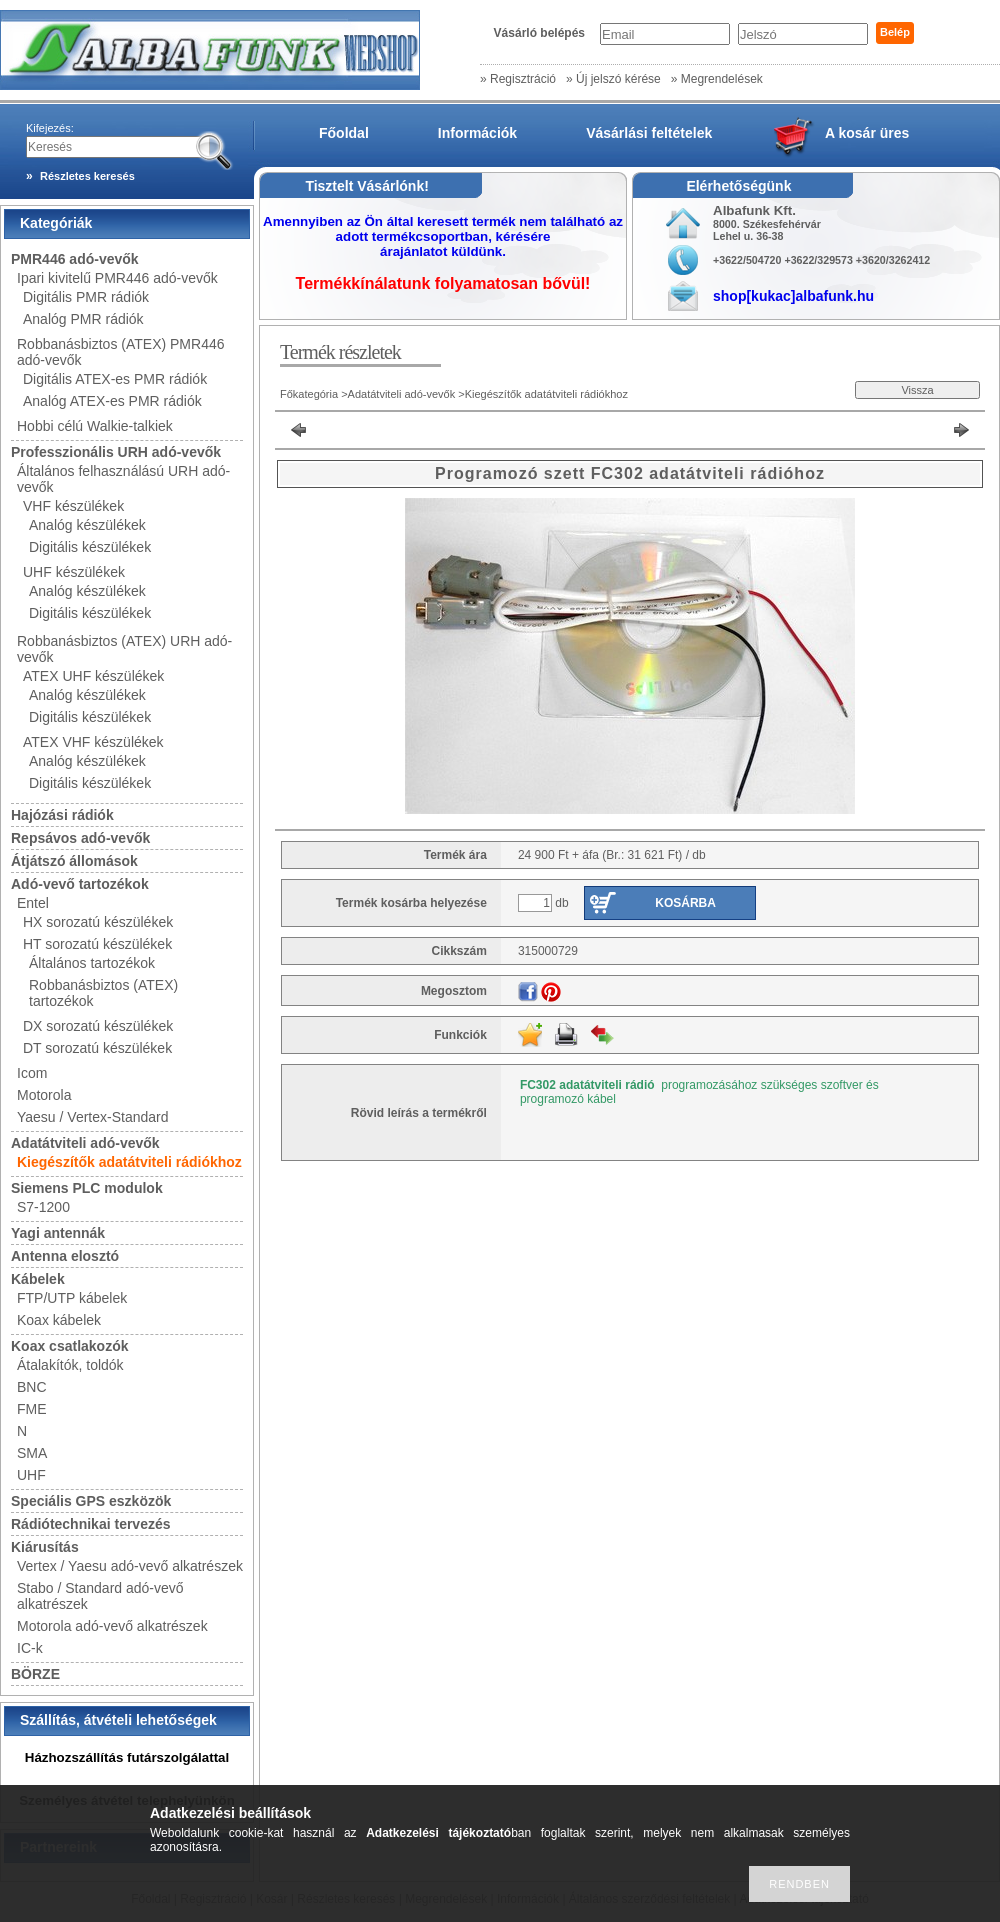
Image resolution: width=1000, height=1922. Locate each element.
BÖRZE (35, 1674)
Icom (32, 1073)
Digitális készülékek (90, 547)
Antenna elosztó (65, 1256)
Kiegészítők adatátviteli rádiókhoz (129, 1162)
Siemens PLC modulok (87, 1188)
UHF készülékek (74, 572)
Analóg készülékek (87, 525)
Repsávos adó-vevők (80, 838)
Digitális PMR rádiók (86, 297)
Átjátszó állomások (74, 861)
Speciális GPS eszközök (91, 1501)
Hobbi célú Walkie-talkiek (95, 426)
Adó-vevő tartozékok (80, 884)
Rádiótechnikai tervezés (91, 1524)
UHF (31, 1475)
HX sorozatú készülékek (98, 922)
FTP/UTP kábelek (72, 1298)
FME (32, 1409)
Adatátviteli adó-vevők (85, 1143)
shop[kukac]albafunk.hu (793, 296)
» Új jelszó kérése (613, 79)
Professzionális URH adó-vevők (116, 452)
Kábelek (38, 1279)
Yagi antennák (58, 1233)
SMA (32, 1453)
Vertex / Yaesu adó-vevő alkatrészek (130, 1566)
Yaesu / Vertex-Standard (93, 1117)
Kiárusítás (45, 1547)
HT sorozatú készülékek (97, 944)
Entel (33, 903)
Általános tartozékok (92, 963)
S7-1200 (43, 1207)
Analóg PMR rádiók (83, 319)
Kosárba (685, 903)
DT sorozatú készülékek (97, 1048)
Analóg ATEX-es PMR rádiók (112, 401)
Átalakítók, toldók (70, 1365)
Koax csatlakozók (70, 1346)
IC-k (30, 1648)
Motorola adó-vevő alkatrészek (112, 1626)
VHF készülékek (73, 506)
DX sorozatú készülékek (98, 1026)
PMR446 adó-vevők (75, 259)
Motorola (44, 1095)
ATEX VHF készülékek (93, 742)
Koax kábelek (59, 1320)
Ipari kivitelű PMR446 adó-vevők (117, 278)
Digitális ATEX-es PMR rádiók (115, 379)
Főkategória (309, 394)
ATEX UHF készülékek (93, 676)
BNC (32, 1387)
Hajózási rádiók (62, 815)
